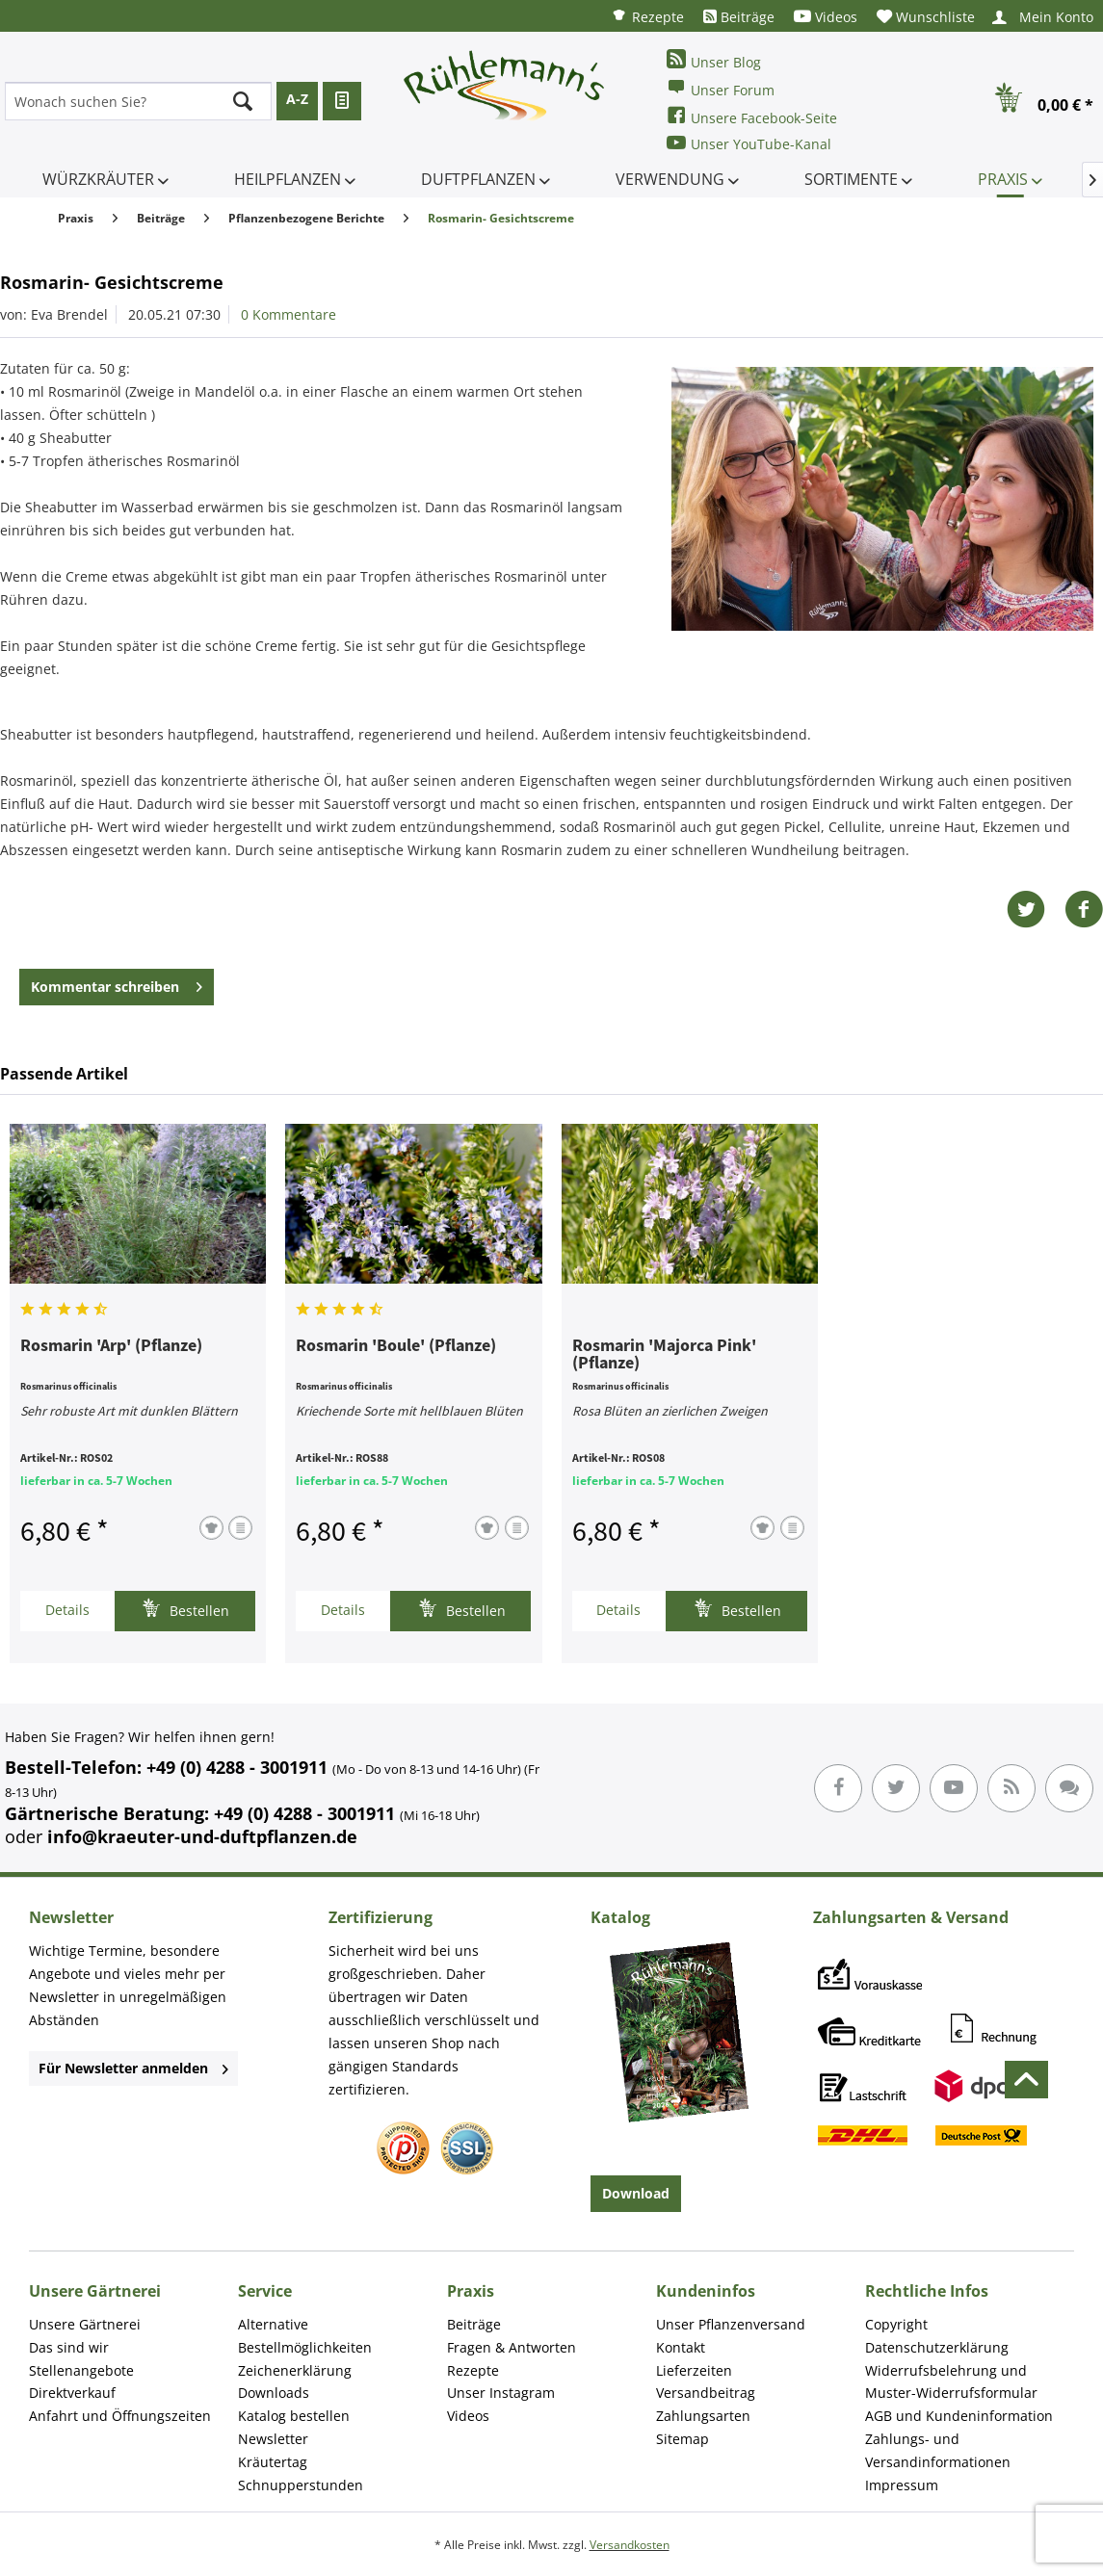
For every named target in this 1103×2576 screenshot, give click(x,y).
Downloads (273, 2392)
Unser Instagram (501, 2392)
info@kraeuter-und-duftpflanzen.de (202, 1836)
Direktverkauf (72, 2392)
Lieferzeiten (694, 2370)
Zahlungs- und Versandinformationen (938, 2450)
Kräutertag (272, 2462)
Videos (825, 17)
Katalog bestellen (294, 2416)
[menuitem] (647, 16)
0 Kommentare (288, 314)
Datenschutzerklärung (937, 2347)
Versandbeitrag (705, 2392)
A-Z (297, 99)
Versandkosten (630, 2545)
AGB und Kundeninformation (959, 2416)
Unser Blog (714, 60)
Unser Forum (721, 88)
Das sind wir (69, 2347)
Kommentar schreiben (116, 984)
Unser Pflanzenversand (730, 2324)
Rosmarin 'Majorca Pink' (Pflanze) (664, 1355)
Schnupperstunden (300, 2485)
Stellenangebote (81, 2370)
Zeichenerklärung (295, 2370)
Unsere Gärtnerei (85, 2324)
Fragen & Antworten (511, 2347)
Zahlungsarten (703, 2416)
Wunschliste (926, 17)
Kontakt (680, 2347)
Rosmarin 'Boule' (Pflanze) (396, 1346)
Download (636, 2193)
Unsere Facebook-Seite (752, 116)
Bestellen (185, 1609)
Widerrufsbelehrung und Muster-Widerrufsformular (951, 2382)
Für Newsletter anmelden (133, 2068)
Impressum (901, 2485)
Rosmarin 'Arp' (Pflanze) (111, 1346)
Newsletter (273, 2439)
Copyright (896, 2324)
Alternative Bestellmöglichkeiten (305, 2335)
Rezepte (647, 16)
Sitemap (682, 2439)
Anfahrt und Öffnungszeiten (120, 2416)
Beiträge (739, 17)
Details (67, 1609)
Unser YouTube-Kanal (749, 143)
